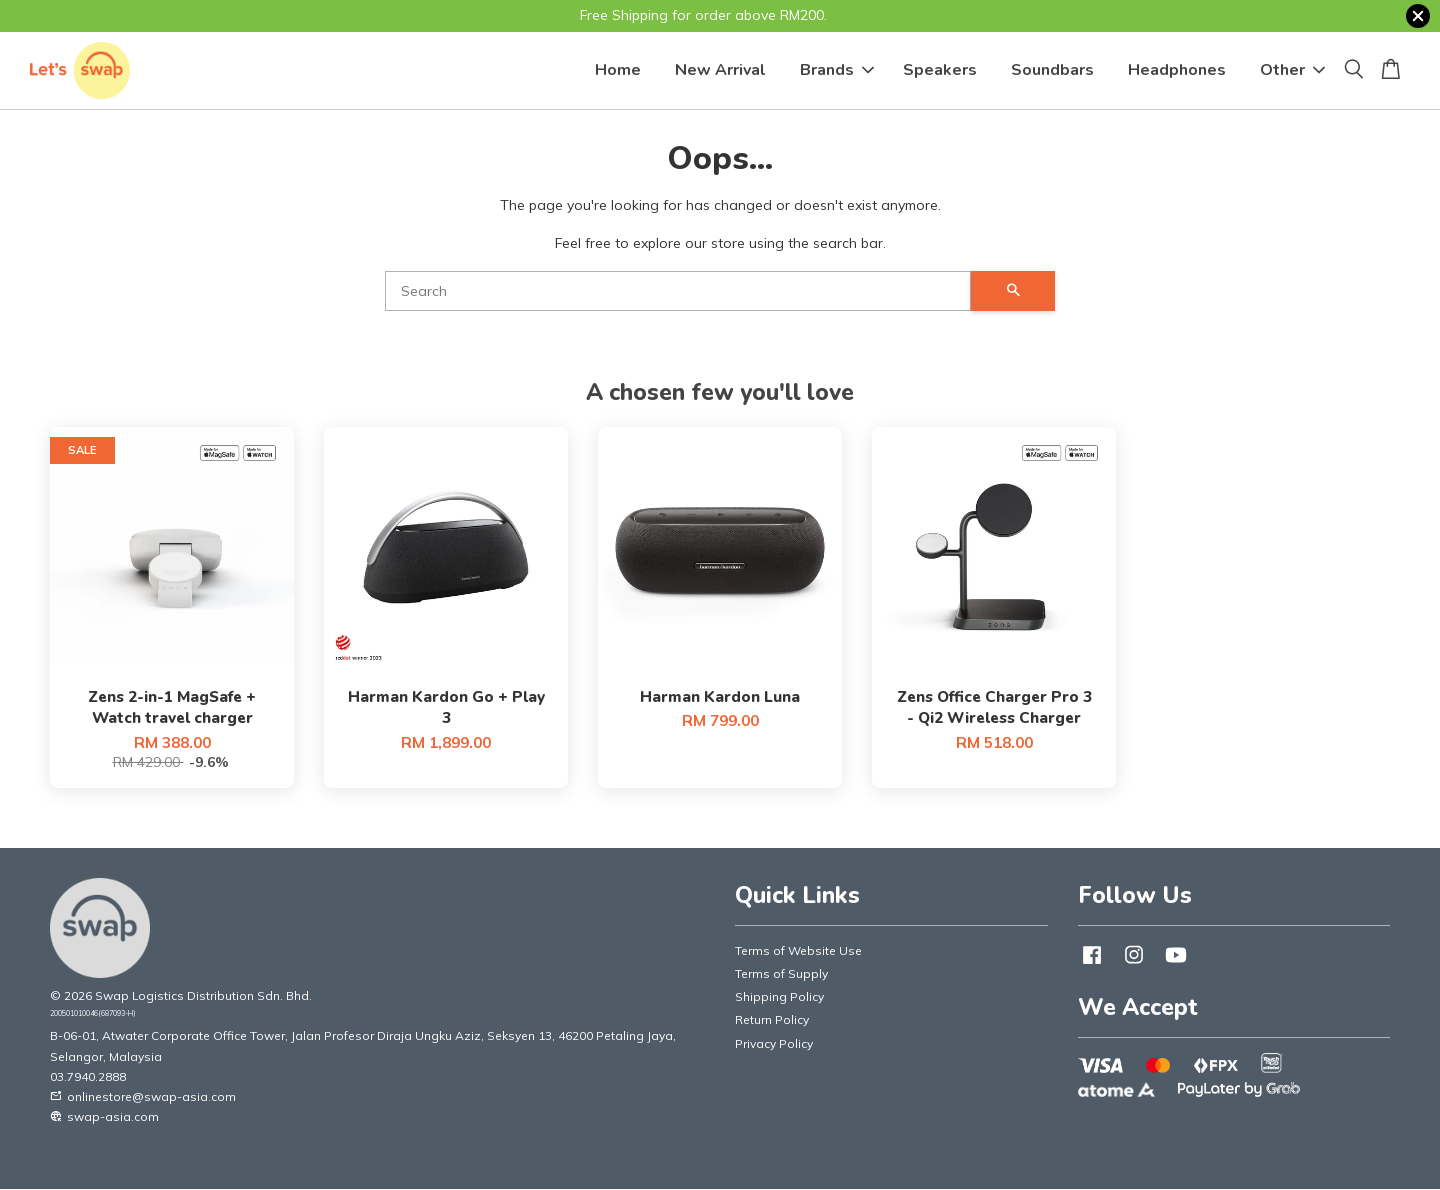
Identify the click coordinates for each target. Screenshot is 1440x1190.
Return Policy (772, 1019)
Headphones (1177, 70)
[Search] (678, 291)
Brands (837, 70)
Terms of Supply (781, 973)
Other (1292, 70)
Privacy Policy (774, 1043)
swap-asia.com (104, 1116)
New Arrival (720, 70)
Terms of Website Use (798, 950)
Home (618, 70)
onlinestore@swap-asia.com (143, 1096)
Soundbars (1052, 70)
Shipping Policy (779, 996)
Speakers (940, 70)
